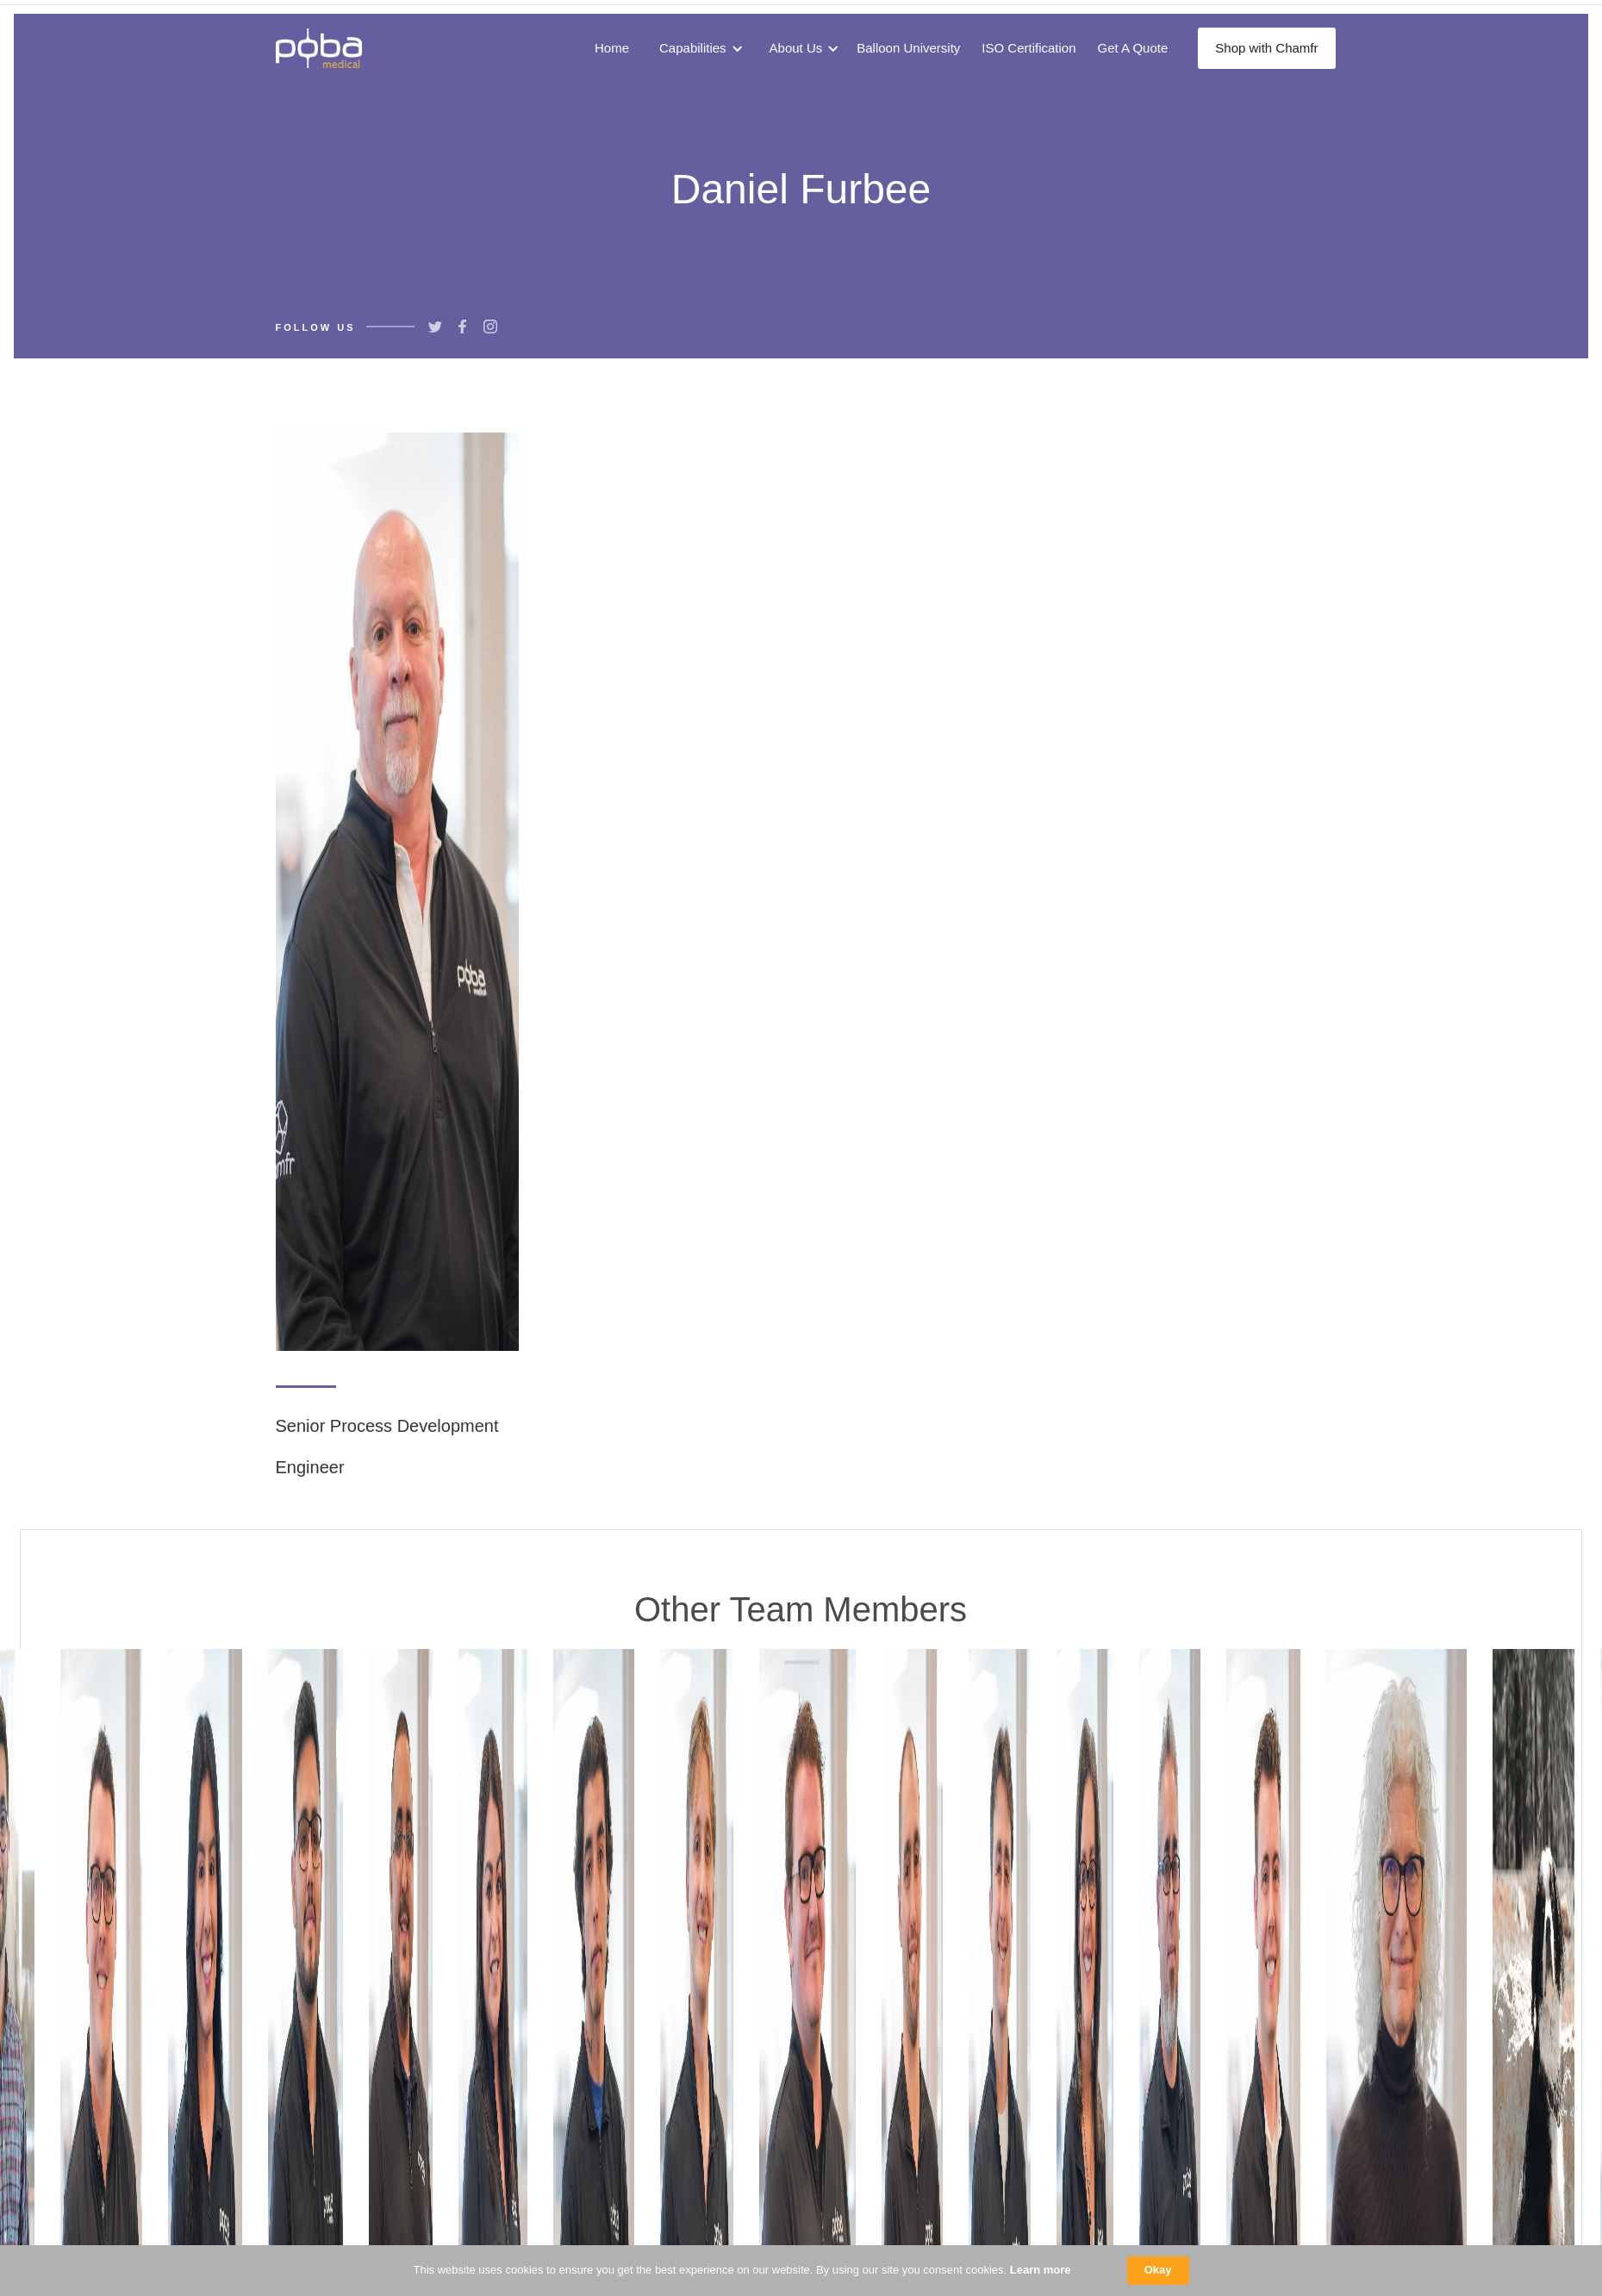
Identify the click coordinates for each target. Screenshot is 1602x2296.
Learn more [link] (1040, 2269)
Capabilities (692, 47)
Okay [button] (1158, 2269)
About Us (796, 47)
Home (612, 47)
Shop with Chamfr (1266, 47)
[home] (319, 48)
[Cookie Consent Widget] (801, 2270)
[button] (697, 48)
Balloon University (908, 47)
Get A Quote (1133, 47)
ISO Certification (1028, 47)
